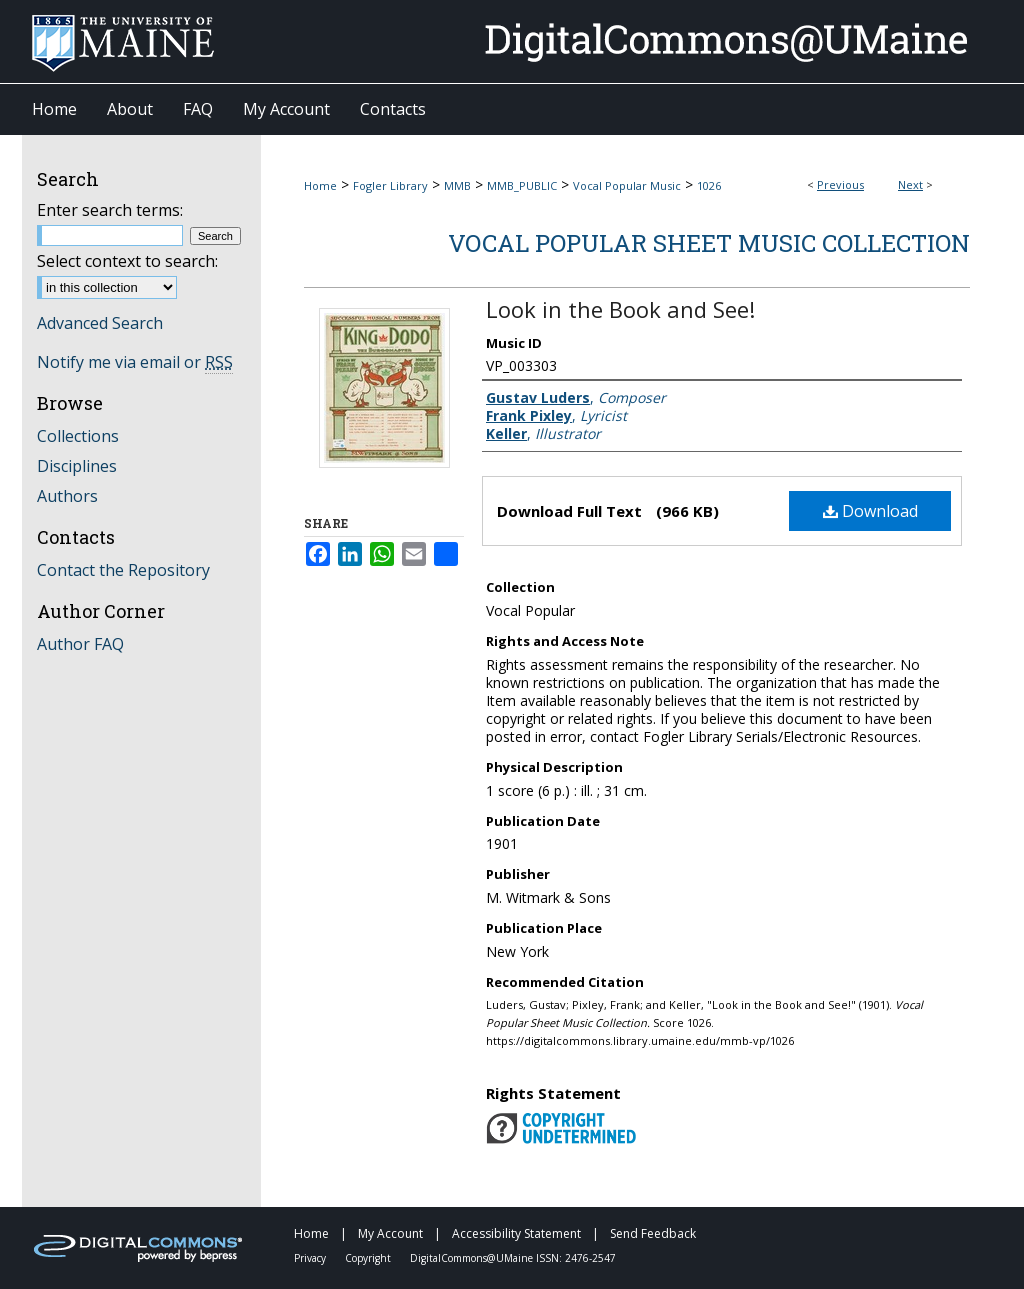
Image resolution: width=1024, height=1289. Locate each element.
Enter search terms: (110, 210)
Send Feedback (653, 1233)
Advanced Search (100, 323)
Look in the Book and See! (620, 309)
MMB (457, 185)
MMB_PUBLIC (522, 185)
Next (910, 184)
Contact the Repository (123, 570)
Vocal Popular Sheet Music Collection (709, 243)
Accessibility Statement (518, 1233)
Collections (78, 436)
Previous (840, 184)
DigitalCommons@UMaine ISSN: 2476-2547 (513, 1258)
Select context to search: (127, 261)
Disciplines (77, 466)
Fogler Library (390, 185)
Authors (67, 496)
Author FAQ (80, 644)
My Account (392, 1233)
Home (320, 185)
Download (870, 511)
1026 (709, 185)
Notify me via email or (135, 362)
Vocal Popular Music (627, 185)
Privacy (311, 1258)
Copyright (369, 1258)
